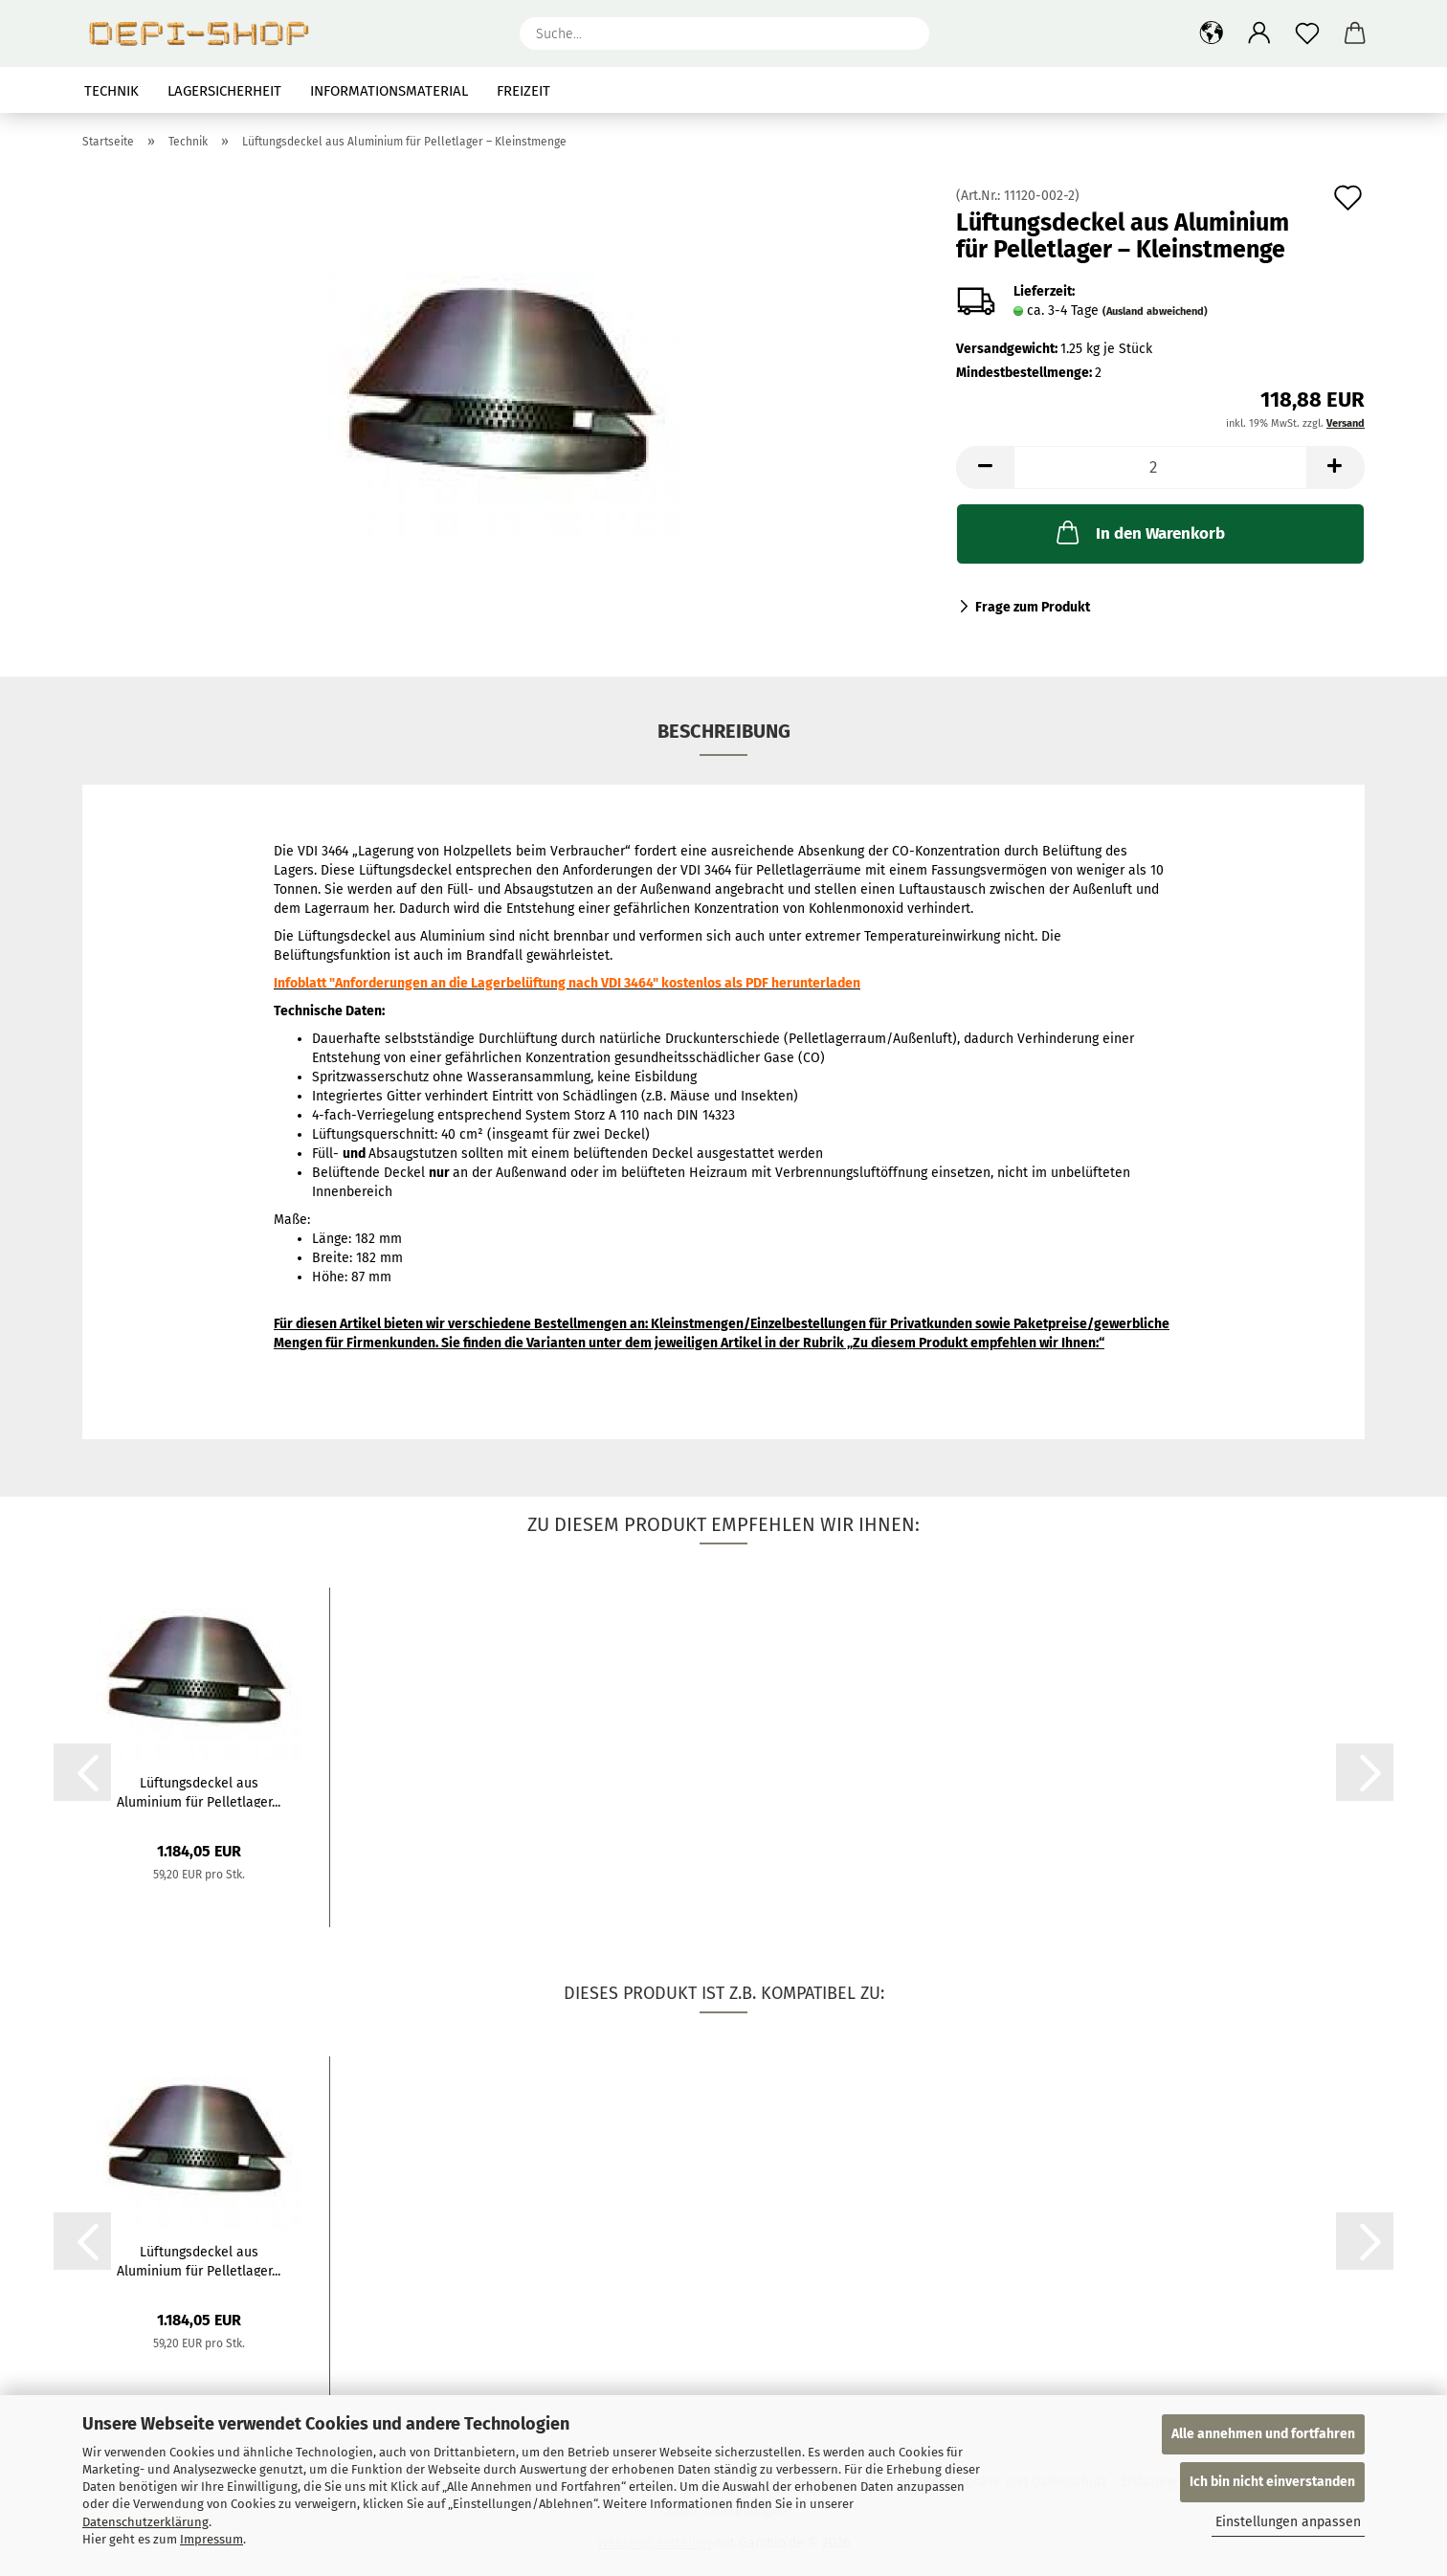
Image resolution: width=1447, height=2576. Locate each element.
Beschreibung (723, 731)
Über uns (1332, 91)
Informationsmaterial (389, 91)
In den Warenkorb (1139, 532)
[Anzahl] (1160, 467)
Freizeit (523, 91)
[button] (1212, 33)
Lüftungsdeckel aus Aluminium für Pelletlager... (198, 1791)
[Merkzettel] (1307, 33)
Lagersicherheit (224, 91)
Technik (111, 91)
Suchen (1245, 91)
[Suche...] (905, 33)
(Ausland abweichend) (1155, 311)
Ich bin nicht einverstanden (1272, 2482)
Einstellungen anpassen (1288, 2522)
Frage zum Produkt (1032, 607)
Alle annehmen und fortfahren (1263, 2434)
